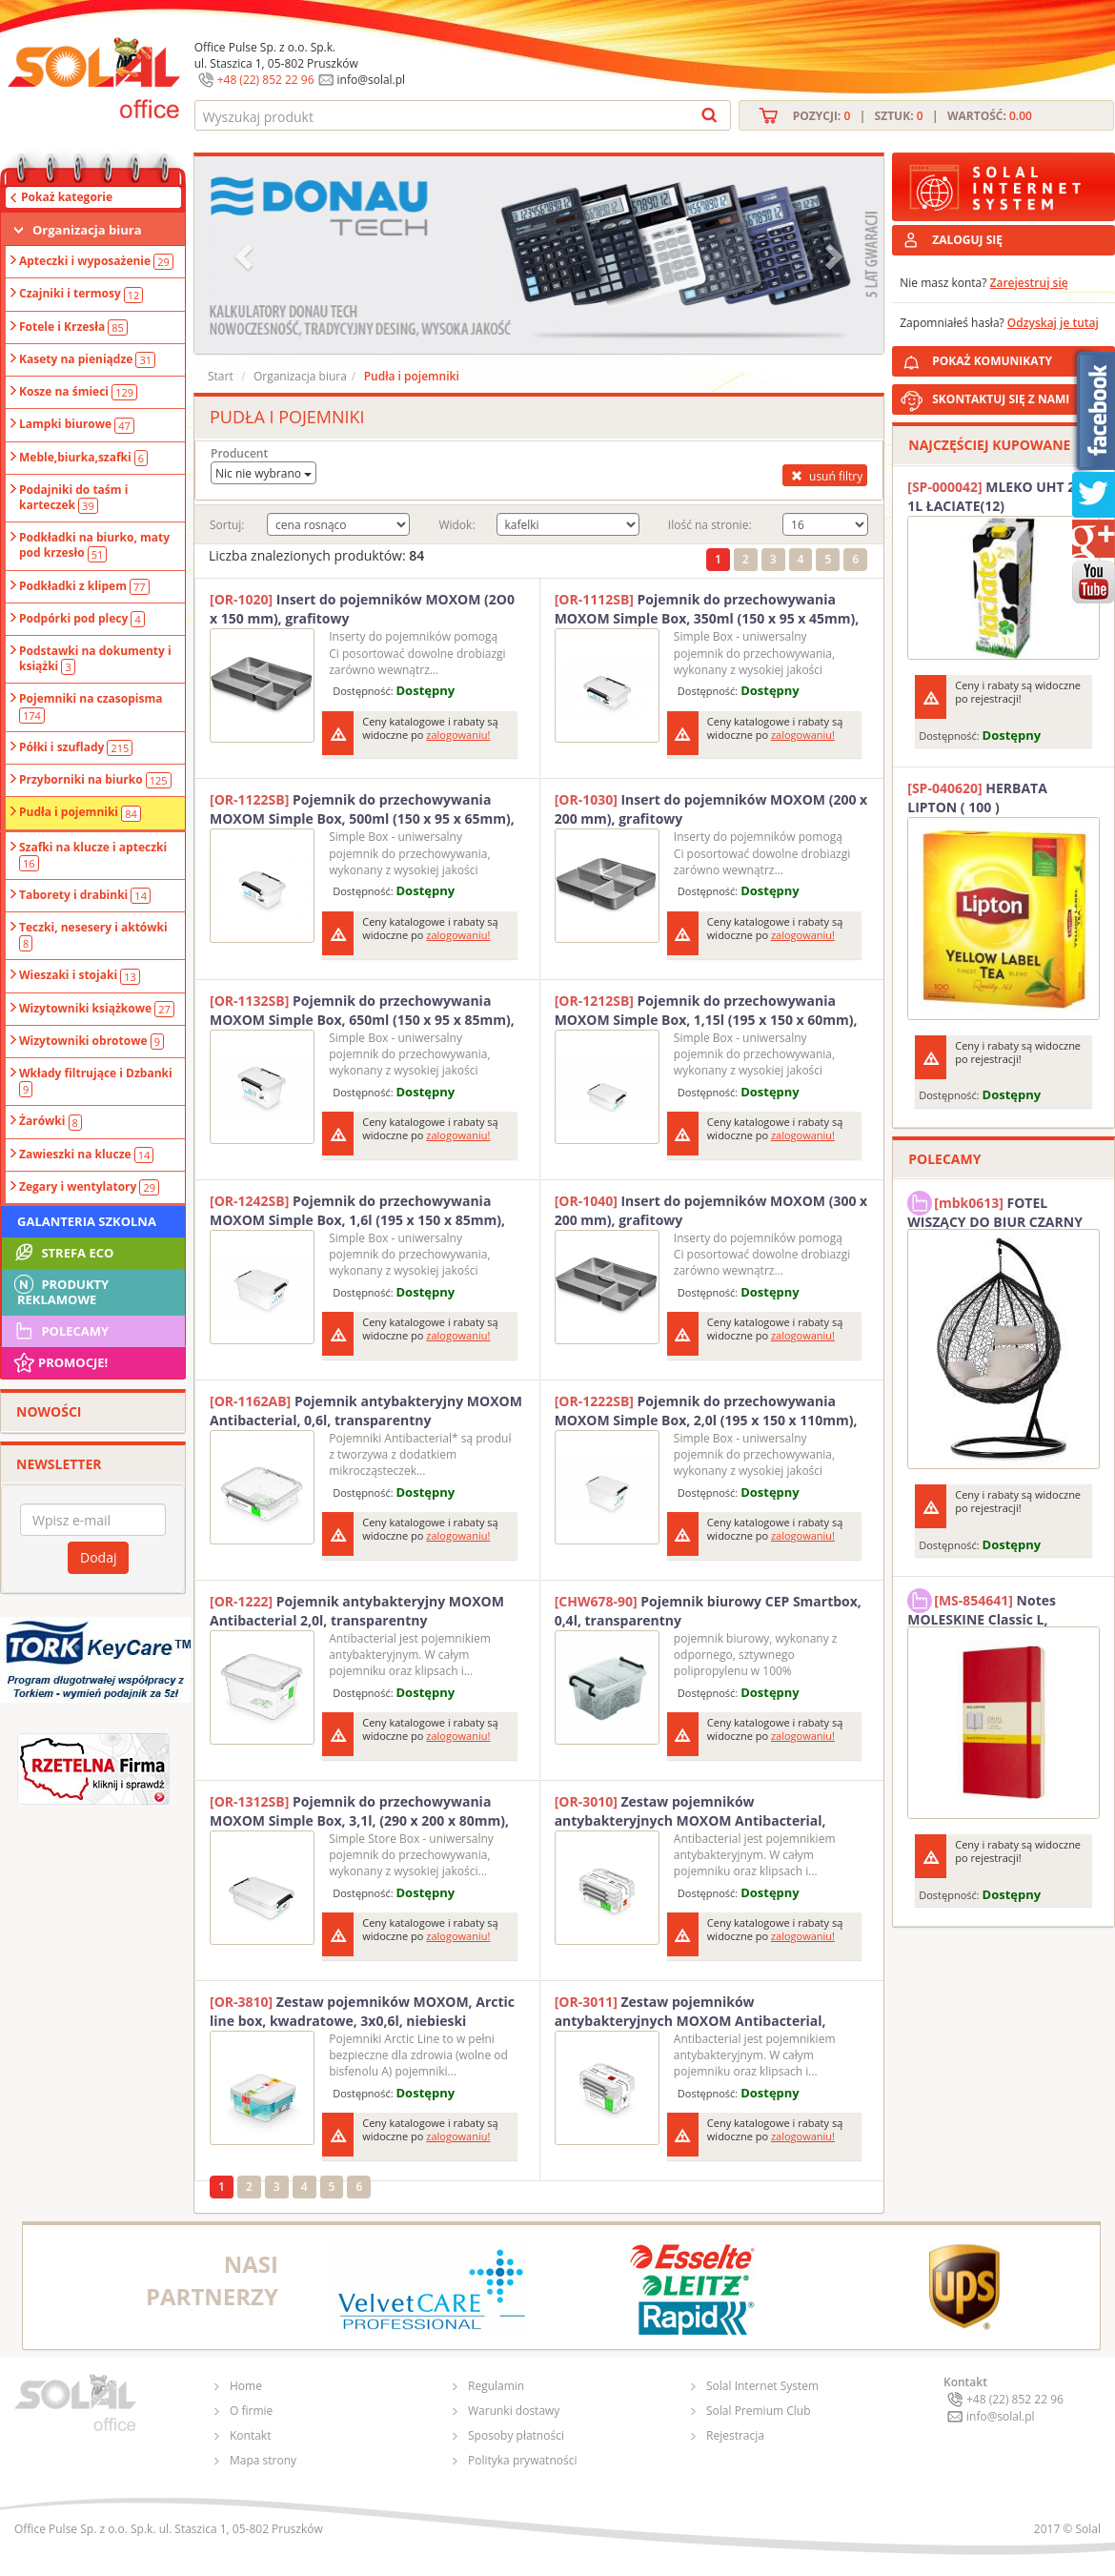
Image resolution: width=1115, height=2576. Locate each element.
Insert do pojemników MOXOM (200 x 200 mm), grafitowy (711, 809)
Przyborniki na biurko (95, 779)
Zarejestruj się (1029, 283)
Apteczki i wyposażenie (96, 261)
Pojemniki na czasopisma (90, 706)
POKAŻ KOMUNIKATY (1019, 358)
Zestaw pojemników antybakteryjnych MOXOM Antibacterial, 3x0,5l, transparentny (690, 2012)
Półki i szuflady (75, 747)
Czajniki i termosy (81, 293)
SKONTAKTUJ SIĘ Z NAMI (1000, 399)
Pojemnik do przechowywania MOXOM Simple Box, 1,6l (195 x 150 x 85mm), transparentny (357, 1211)
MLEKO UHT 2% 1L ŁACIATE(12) (997, 496)
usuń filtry (824, 475)
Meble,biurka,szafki (83, 457)
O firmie (251, 2410)
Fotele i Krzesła (73, 327)
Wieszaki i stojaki (79, 975)
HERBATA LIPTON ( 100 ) (977, 797)
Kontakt (250, 2435)
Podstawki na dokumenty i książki (95, 659)
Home (246, 2386)
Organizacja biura (87, 229)
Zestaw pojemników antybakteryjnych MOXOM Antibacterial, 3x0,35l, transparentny (690, 1811)
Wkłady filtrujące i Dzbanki (95, 1081)
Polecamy (60, 1331)
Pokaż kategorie (66, 197)
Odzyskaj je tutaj (1053, 323)
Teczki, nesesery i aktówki (93, 935)
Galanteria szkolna (86, 1221)
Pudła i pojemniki (80, 812)
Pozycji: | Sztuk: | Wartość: (912, 116)
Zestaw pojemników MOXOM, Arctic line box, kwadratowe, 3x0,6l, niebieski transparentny (362, 2012)
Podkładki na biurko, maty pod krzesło (94, 545)
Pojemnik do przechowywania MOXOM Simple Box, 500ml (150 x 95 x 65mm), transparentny (362, 809)
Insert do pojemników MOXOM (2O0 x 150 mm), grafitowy (362, 608)
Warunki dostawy (513, 2410)
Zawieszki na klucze (86, 1154)
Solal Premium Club (758, 2410)
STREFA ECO (62, 1252)
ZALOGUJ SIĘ (967, 240)
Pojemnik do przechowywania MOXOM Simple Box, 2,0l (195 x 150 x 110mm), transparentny (706, 1411)
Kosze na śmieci (78, 391)
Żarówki (50, 1121)
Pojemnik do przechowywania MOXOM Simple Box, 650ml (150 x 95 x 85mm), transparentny (362, 1011)
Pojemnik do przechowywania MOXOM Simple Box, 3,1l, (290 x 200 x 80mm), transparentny (359, 1811)
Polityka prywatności (522, 2460)
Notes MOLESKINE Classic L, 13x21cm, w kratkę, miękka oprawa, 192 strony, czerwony (998, 1607)
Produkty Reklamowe (60, 1290)
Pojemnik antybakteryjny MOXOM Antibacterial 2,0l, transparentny (357, 1610)
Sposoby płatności (516, 2435)
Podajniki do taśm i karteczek (73, 497)
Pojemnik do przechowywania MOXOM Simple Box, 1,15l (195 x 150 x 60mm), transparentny (706, 1011)
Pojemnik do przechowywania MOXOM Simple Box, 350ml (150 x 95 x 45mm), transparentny (707, 609)
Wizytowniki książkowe (96, 1008)
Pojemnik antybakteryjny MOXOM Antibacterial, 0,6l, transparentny (366, 1410)
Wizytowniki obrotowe (91, 1041)
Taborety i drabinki (85, 895)
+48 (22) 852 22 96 (265, 80)
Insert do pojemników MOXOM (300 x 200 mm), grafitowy (711, 1210)
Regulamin (496, 2386)
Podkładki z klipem (84, 586)
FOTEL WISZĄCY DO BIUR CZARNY (995, 1210)
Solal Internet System (762, 2386)
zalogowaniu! (458, 734)
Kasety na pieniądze (87, 359)
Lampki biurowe (76, 424)
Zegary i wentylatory (89, 1187)
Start (220, 376)
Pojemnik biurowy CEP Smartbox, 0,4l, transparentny (708, 1610)
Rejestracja (735, 2435)
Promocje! (59, 1362)
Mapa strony (263, 2460)
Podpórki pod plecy (82, 618)
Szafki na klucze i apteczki (93, 855)
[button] (245, 255)
